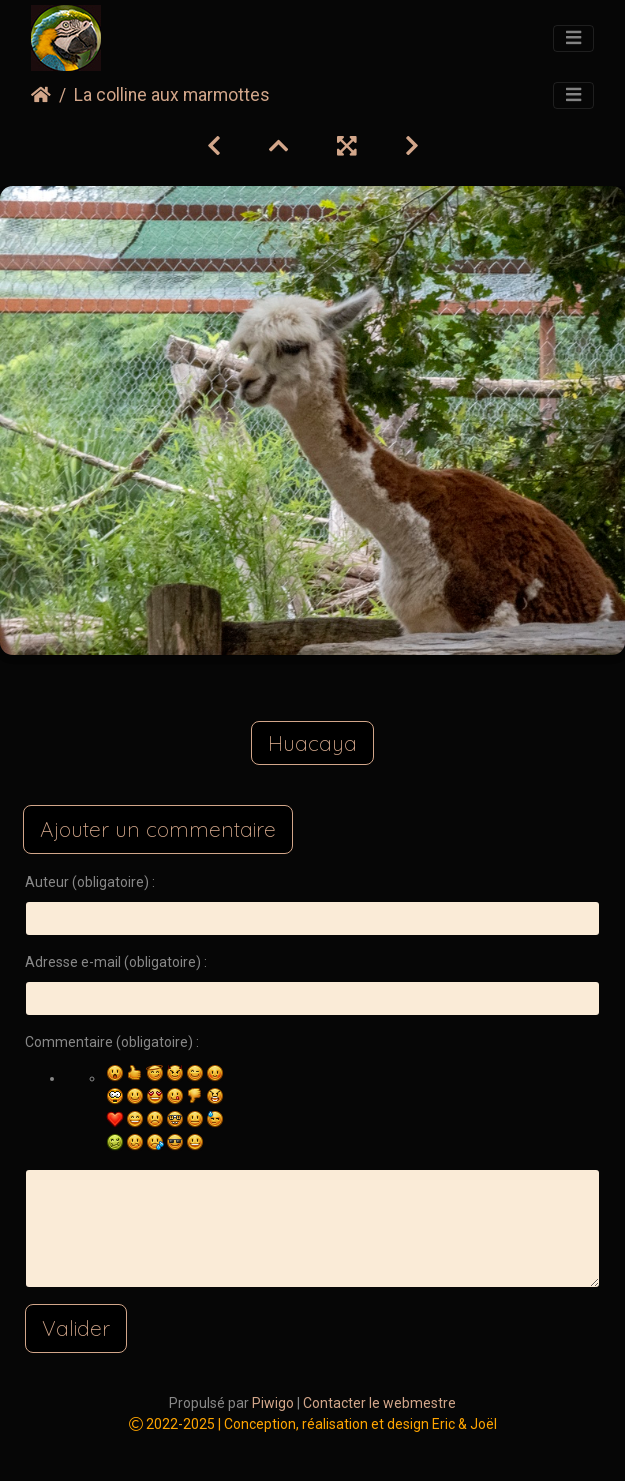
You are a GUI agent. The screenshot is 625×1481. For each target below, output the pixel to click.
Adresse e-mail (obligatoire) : (116, 962)
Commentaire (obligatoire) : (112, 1042)
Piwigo (273, 1403)
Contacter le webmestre (379, 1403)
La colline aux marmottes (172, 95)
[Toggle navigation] (573, 39)
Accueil (41, 95)
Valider (76, 1328)
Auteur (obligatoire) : (90, 882)
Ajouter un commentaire (158, 829)
